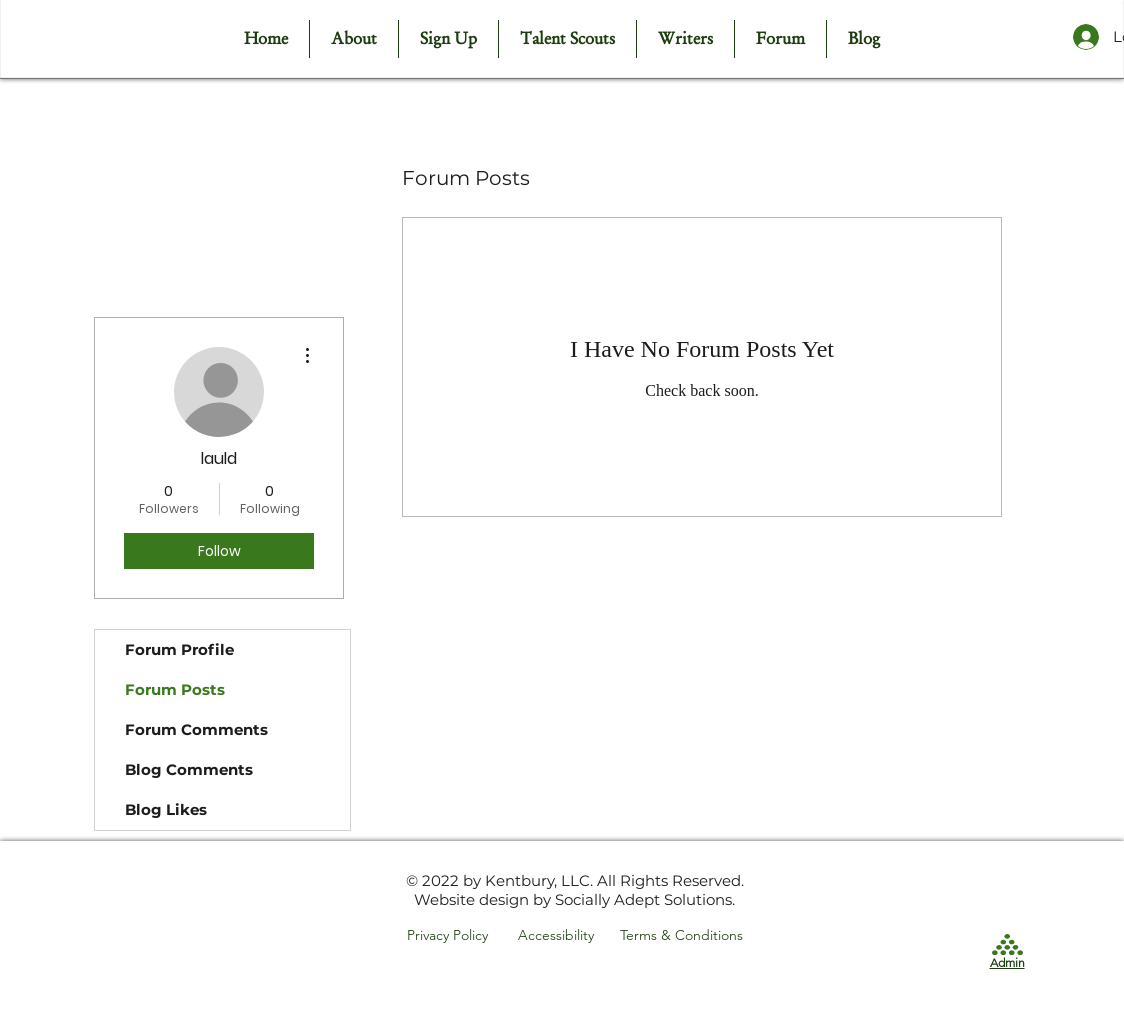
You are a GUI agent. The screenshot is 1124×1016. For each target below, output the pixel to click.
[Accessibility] (562, 935)
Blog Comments (189, 769)
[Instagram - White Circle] (85, 43)
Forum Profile (179, 649)
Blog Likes (166, 809)
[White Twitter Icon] (19, 43)
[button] (567, 39)
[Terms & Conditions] (683, 935)
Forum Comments (196, 729)
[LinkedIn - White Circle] (118, 43)
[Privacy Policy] (451, 935)
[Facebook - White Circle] (52, 43)
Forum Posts (175, 689)
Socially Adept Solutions (643, 899)
